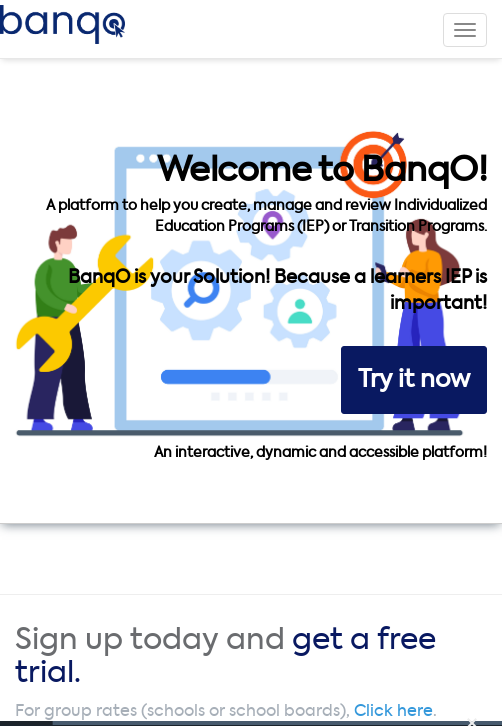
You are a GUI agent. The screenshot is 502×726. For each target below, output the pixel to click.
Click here (393, 712)
